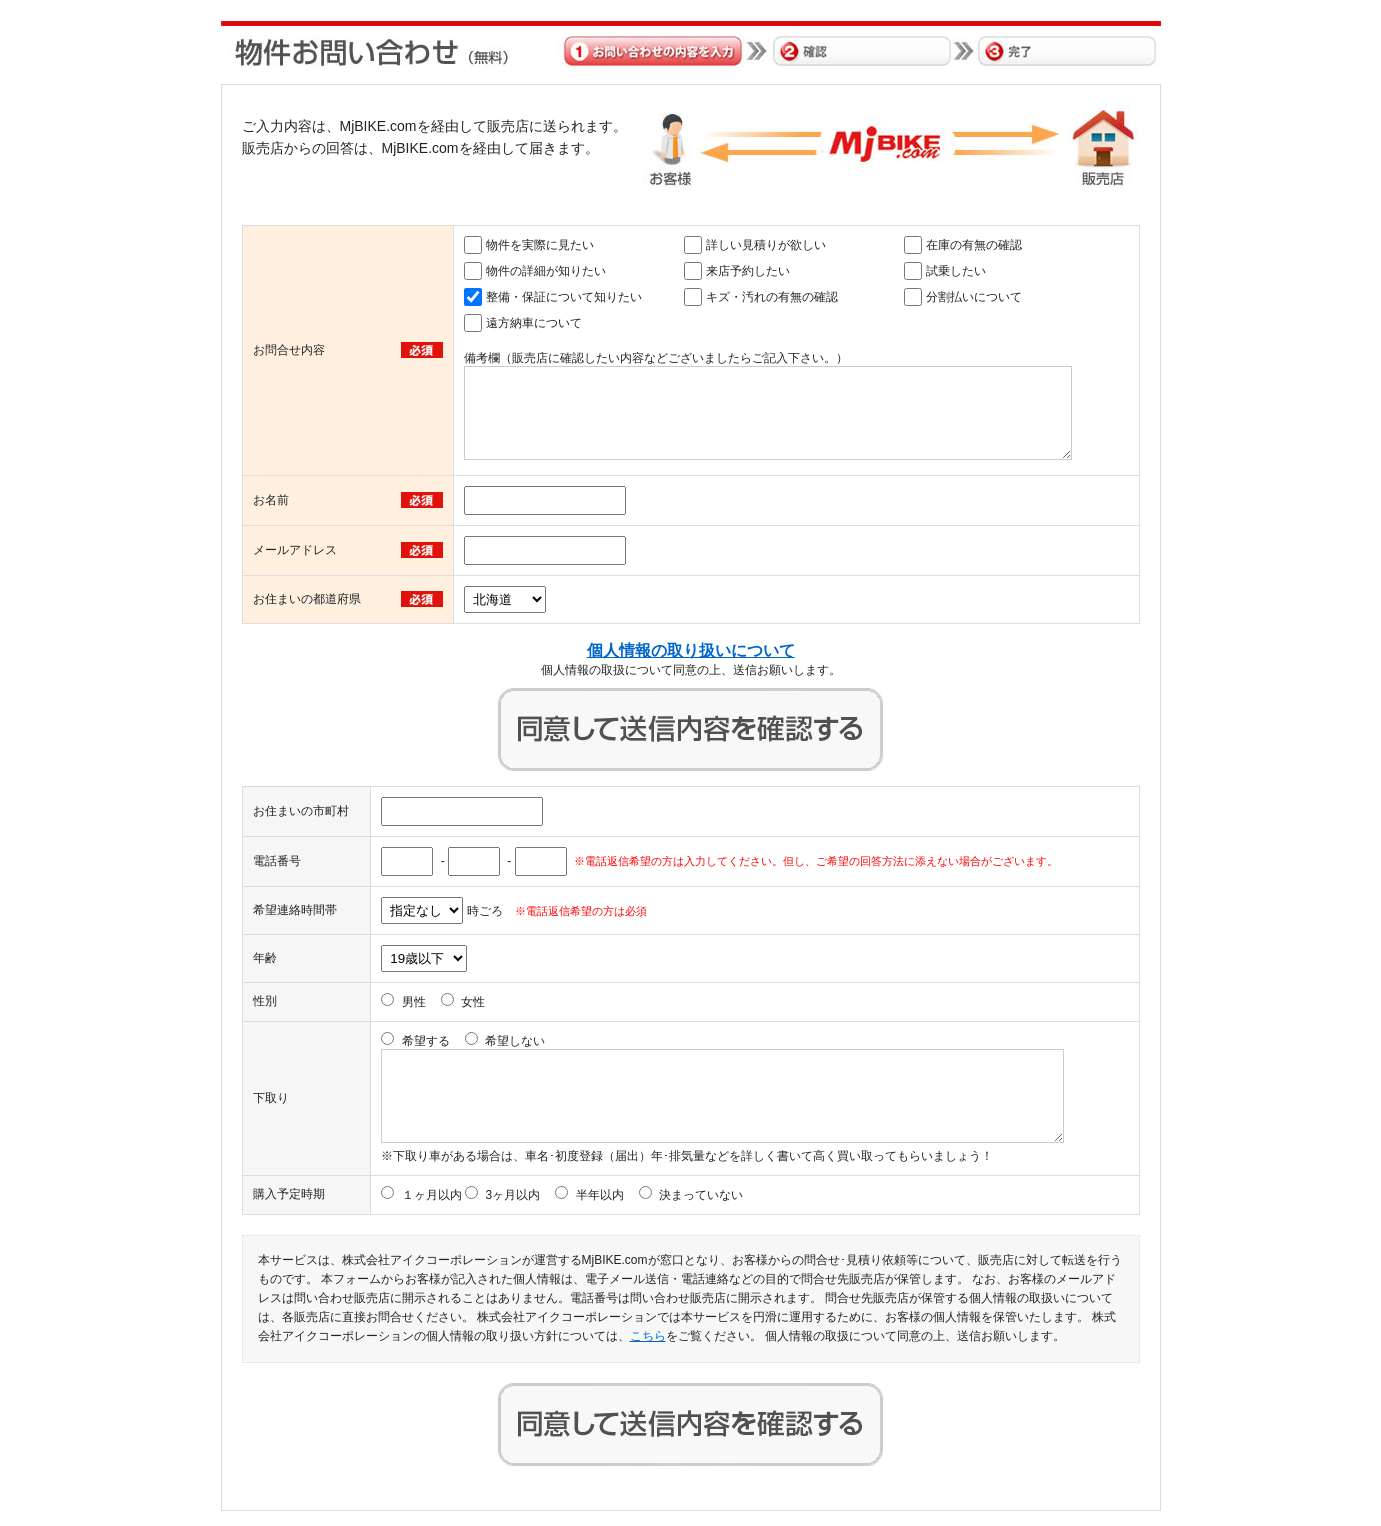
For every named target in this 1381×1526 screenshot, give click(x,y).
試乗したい (956, 271)
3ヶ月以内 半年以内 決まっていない (614, 1195)
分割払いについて (974, 297)
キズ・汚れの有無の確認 (772, 297)
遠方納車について (534, 323)
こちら (648, 1336)
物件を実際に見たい (540, 245)
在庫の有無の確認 (974, 245)
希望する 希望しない (474, 1041)
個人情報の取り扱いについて (691, 650)
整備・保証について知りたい (564, 297)
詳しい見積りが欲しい (766, 245)
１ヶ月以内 (432, 1195)
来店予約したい (748, 271)
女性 (473, 1002)
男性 (414, 1002)
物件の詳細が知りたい (546, 271)
